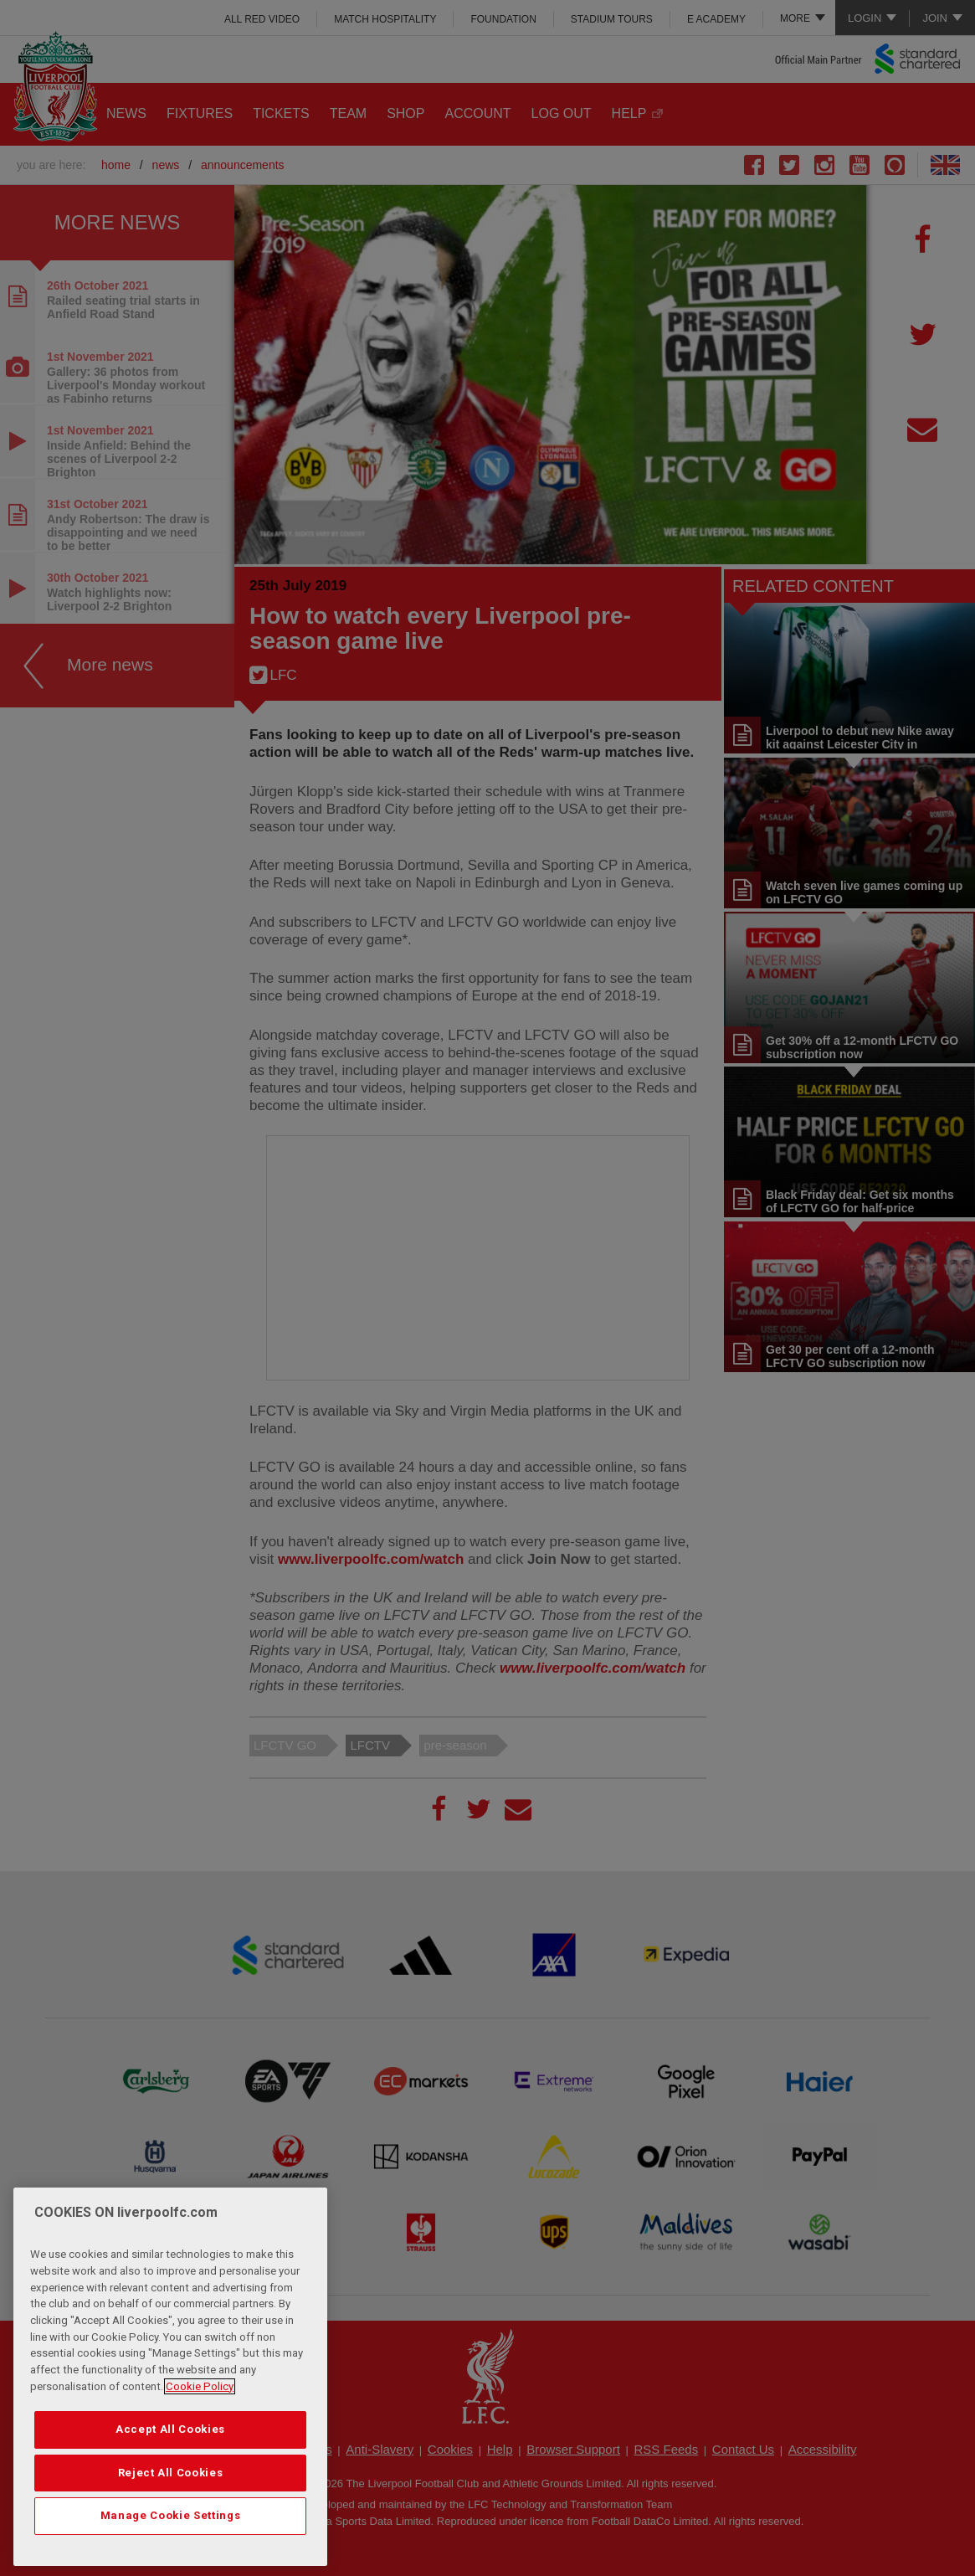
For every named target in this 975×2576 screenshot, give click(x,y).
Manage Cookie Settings (170, 2515)
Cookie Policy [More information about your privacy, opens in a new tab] (199, 2386)
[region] (170, 2377)
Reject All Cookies (170, 2472)
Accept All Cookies (170, 2429)
